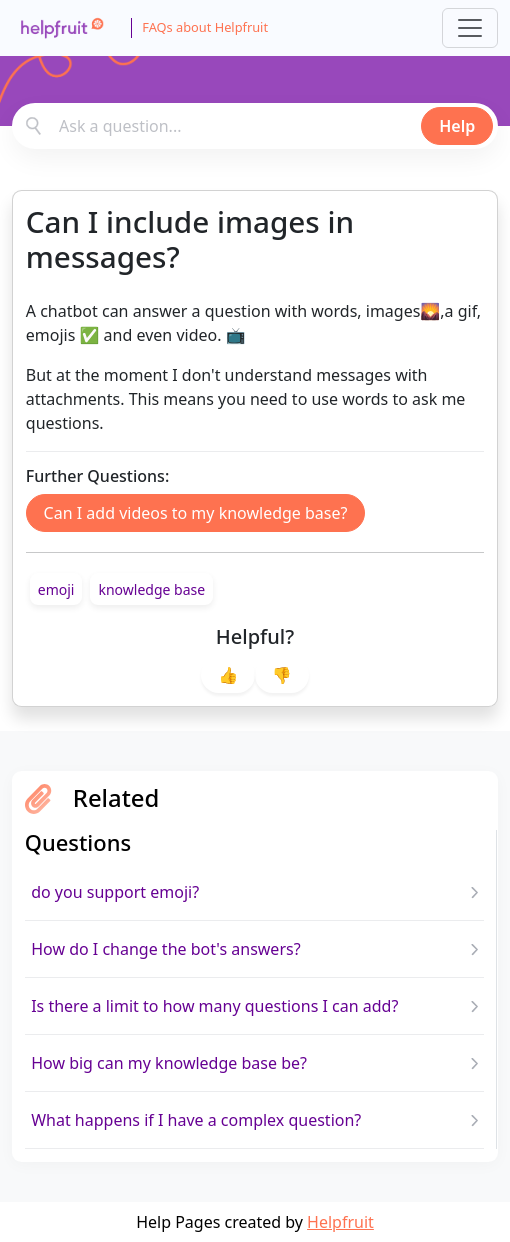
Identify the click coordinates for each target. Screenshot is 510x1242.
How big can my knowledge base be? (169, 1063)
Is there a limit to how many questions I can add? (214, 1006)
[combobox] (255, 126)
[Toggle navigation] (470, 28)
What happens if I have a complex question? (196, 1120)
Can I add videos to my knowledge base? (196, 513)
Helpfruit (340, 1222)
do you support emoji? (115, 892)
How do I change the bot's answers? (165, 949)
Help (457, 126)
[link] (56, 589)
